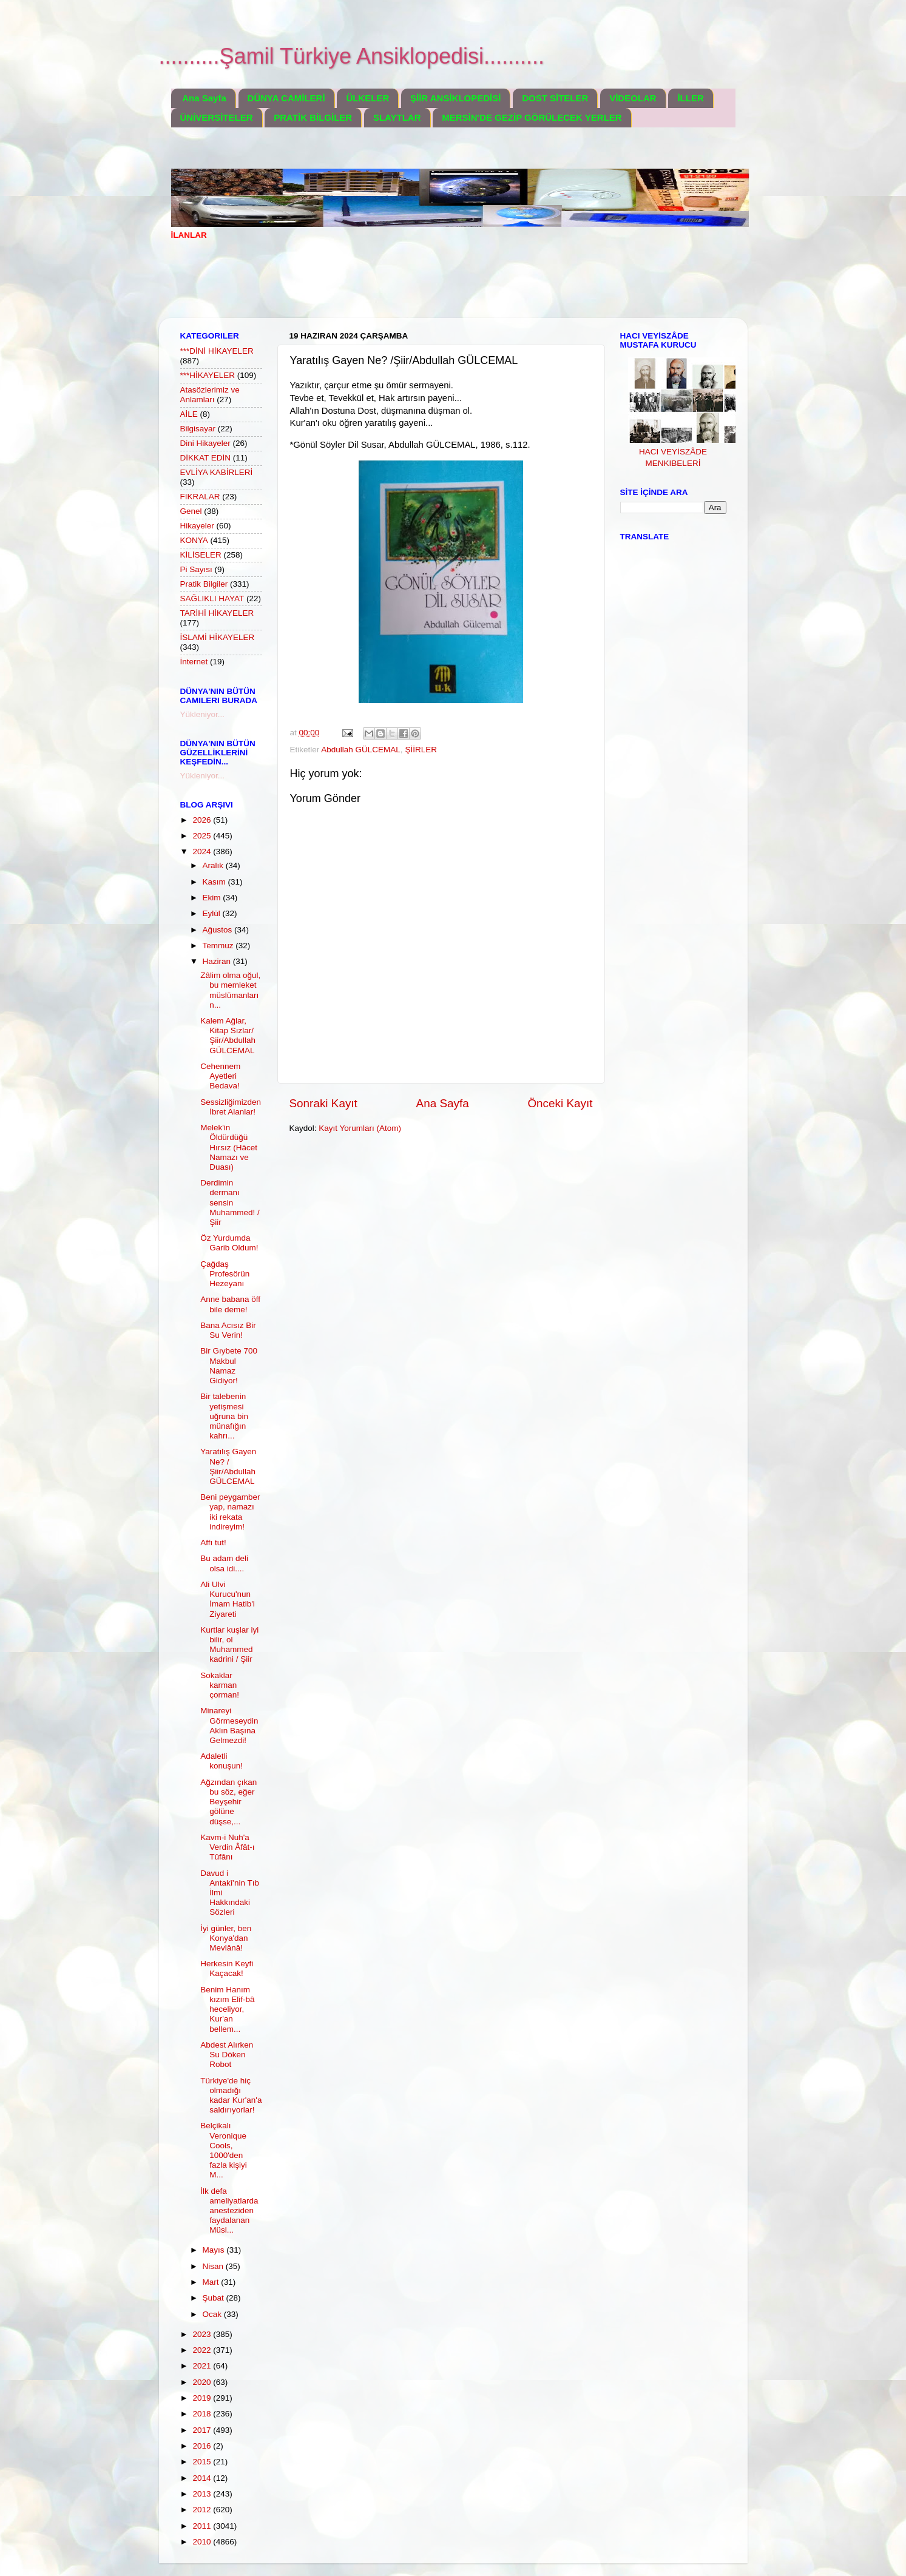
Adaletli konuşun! (221, 1761)
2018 (202, 2413)
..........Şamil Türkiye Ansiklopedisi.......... (352, 56)
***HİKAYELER (207, 375)
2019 (202, 2397)
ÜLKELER (367, 98)
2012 (202, 2509)
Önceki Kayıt (559, 1103)
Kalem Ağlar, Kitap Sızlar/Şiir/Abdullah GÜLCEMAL (227, 1035)
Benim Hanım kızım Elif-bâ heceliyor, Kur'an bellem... (227, 2009)
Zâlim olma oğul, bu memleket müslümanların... (230, 990)
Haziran (218, 961)
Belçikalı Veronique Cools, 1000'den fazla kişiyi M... (223, 2150)
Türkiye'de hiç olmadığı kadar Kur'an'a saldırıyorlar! (231, 2095)
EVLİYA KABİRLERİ (216, 472)
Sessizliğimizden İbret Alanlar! (230, 1106)
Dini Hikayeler (205, 443)
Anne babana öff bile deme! (230, 1304)
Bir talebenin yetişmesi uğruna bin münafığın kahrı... (224, 1416)
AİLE (189, 414)
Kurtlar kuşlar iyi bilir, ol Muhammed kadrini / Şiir (229, 1644)
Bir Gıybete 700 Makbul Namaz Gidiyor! (228, 1365)
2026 (202, 819)
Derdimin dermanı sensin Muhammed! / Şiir (230, 1202)
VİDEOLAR (633, 98)
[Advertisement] (392, 287)
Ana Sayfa (204, 98)
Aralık (214, 865)
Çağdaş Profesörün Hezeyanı (224, 1273)
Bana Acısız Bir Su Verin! (228, 1330)
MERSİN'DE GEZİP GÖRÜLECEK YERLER (531, 117)
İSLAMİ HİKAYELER (217, 637)
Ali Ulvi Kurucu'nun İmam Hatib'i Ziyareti (227, 1599)
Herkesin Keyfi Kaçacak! (226, 1968)
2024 (202, 851)
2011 (202, 2525)
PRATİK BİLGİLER (313, 117)
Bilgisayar (198, 428)
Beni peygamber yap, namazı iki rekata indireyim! (230, 1511)
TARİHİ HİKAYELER (217, 613)
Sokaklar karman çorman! (219, 1685)
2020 (202, 2382)
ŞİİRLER (421, 749)
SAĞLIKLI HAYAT (212, 598)
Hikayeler (197, 525)
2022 (202, 2350)
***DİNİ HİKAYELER (217, 351)
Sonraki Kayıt (323, 1103)
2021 (202, 2365)
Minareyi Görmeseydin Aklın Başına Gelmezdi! (229, 1725)
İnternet (194, 661)
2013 (202, 2493)
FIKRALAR (200, 496)
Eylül (213, 913)
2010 (202, 2541)
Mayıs (215, 2249)
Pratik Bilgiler (204, 583)
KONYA (194, 540)
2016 (202, 2445)
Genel (191, 511)
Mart (212, 2282)
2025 (202, 835)
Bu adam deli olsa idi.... (224, 1563)
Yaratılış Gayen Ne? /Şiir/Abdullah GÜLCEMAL (228, 1466)
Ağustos (219, 929)
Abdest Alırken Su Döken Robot (226, 2054)
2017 (202, 2430)
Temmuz (219, 945)
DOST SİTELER (555, 98)
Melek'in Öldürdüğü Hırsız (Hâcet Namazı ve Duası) (228, 1147)
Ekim (213, 897)
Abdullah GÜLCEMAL (361, 749)
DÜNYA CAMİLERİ (286, 98)
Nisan (214, 2266)
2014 (202, 2478)
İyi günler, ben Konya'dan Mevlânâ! (225, 1938)
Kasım (215, 881)
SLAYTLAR (397, 117)
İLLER (690, 98)
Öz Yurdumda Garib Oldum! (229, 1242)
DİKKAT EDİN (205, 457)
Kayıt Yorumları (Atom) (360, 1128)
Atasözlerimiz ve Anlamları (210, 394)
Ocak (213, 2314)
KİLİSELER (200, 554)
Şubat (214, 2297)
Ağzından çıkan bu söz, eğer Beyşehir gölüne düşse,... (228, 1802)
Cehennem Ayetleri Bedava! (220, 1076)
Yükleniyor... (202, 714)
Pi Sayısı (196, 569)
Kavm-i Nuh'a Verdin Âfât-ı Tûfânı (227, 1847)
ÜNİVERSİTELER (216, 117)
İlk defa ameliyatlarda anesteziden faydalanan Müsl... (229, 2211)
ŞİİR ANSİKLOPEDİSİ (455, 98)
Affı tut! (213, 1542)
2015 (202, 2461)
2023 (202, 2334)
